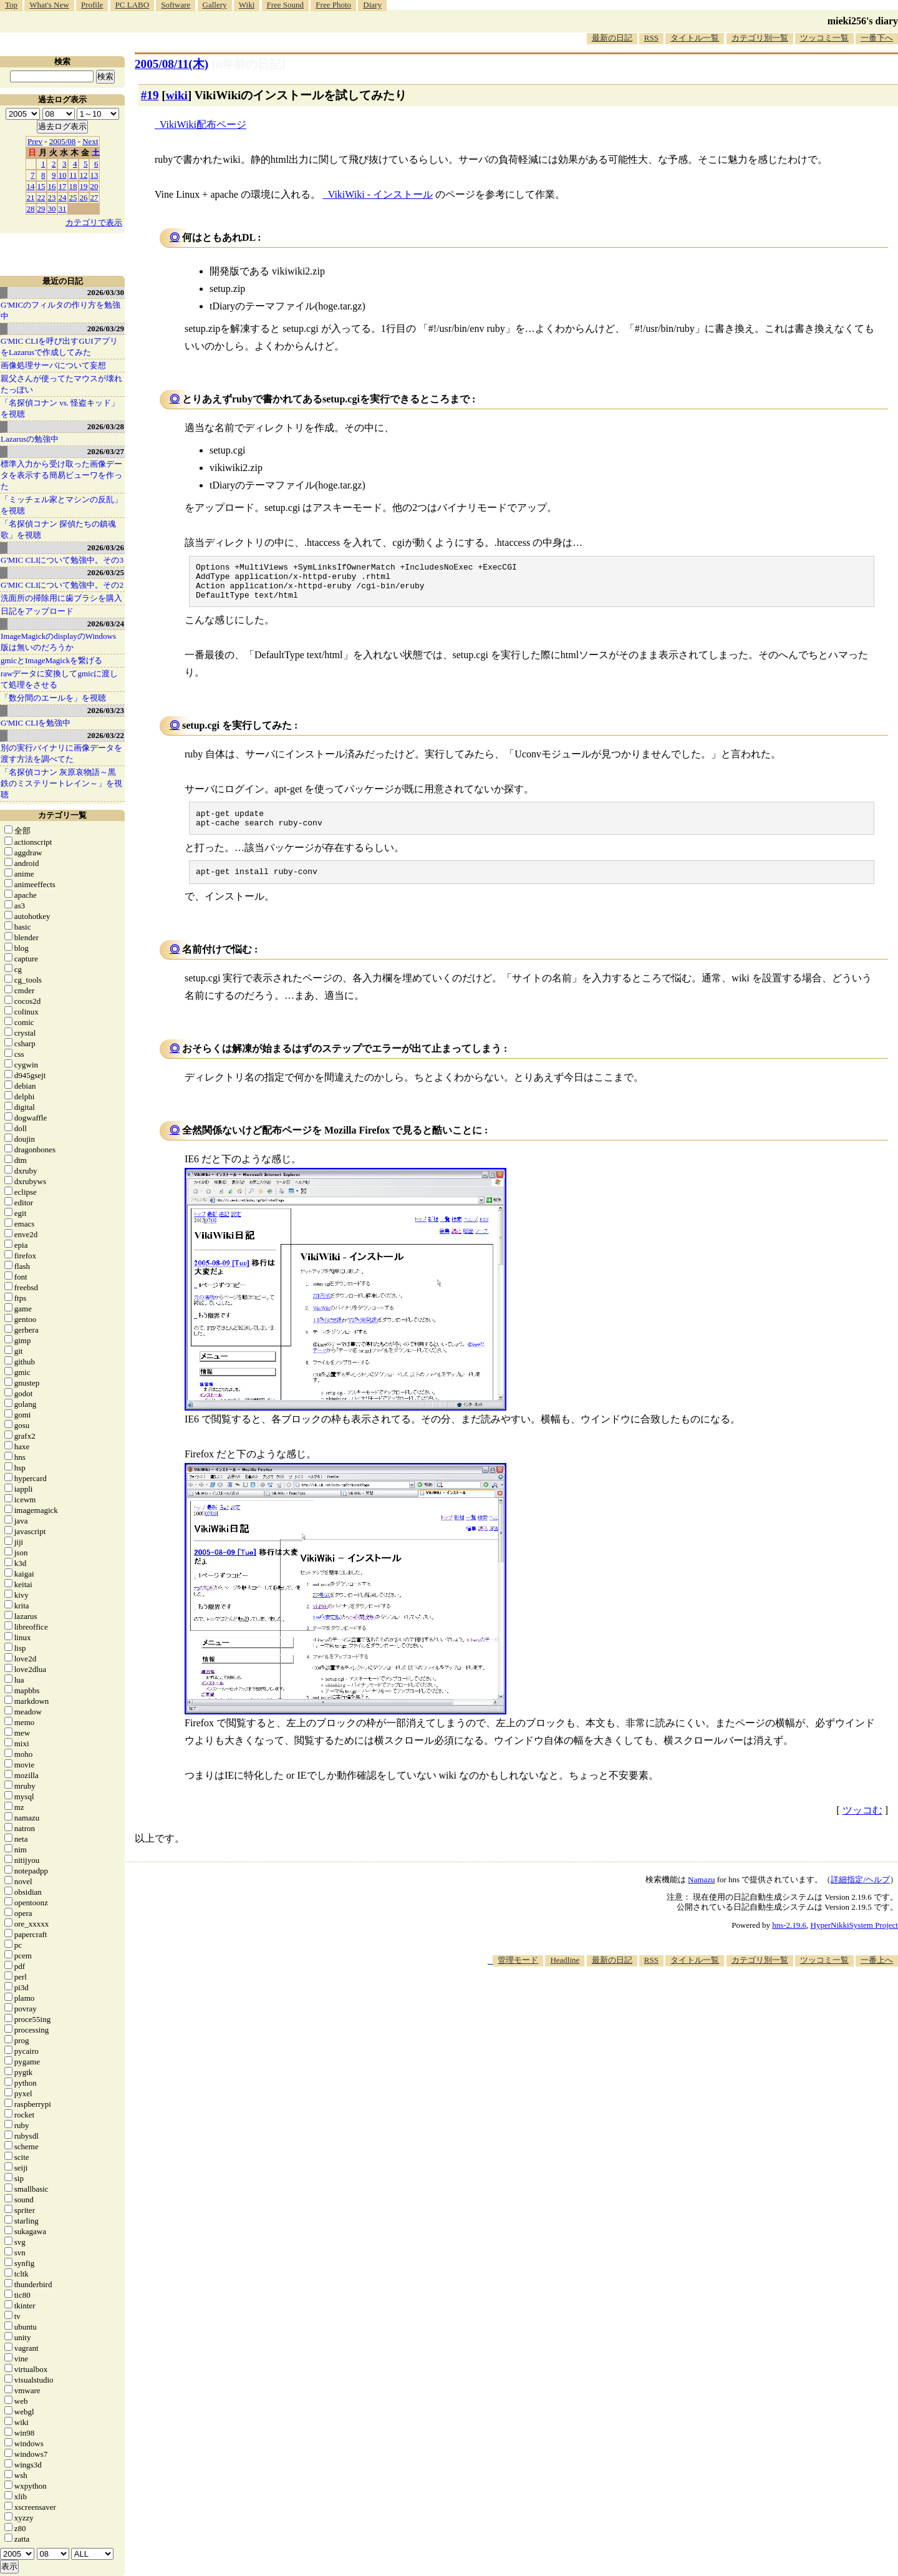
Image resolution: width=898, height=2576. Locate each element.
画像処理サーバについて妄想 (53, 365)
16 (52, 186)
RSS (651, 37)
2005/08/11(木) (171, 63)
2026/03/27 (105, 451)
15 (41, 186)
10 (63, 175)
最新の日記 (612, 37)
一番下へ (877, 37)
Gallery (215, 4)
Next (90, 141)
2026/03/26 (105, 547)
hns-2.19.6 (789, 1938)
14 (31, 186)
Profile (92, 4)
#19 (150, 95)
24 (63, 197)
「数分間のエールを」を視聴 (53, 697)
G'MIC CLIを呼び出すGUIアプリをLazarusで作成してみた (59, 346)
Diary (372, 4)
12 (84, 175)
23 (52, 197)
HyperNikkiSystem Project (854, 1938)
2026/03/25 (105, 572)
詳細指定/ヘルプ (860, 1892)
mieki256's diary (863, 21)
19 (84, 186)
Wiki (246, 4)
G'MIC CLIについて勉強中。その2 (62, 585)
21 (31, 197)
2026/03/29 (105, 328)
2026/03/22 (105, 735)
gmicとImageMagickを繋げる (51, 660)
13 (94, 175)
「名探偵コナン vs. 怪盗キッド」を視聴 (60, 408)
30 (52, 208)
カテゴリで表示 (93, 222)
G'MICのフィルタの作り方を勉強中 (60, 310)
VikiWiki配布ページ (203, 124)
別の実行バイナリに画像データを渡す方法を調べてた (61, 753)
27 (94, 197)
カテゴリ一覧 (62, 815)
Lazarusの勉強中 (30, 439)
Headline (564, 1973)
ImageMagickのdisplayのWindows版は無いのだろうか (58, 641)
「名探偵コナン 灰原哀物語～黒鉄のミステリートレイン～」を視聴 (61, 783)
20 (94, 186)
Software (175, 4)
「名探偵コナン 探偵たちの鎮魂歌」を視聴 (58, 529)
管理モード (518, 1973)
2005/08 (62, 141)
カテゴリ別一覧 (759, 37)
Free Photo (333, 4)
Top (11, 4)
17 (63, 186)
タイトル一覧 (694, 37)
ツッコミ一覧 (824, 37)
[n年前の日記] (248, 63)
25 (73, 197)
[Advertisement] (671, 2017)
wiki (177, 95)
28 (31, 208)
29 (41, 208)
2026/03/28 (105, 426)
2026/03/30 (105, 292)
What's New (49, 4)
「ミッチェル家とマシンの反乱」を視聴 (61, 505)
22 (41, 197)
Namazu (701, 1892)
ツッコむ (862, 1823)
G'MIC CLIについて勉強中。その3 (62, 560)
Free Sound (285, 4)
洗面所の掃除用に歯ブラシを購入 (61, 598)
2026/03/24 (105, 623)
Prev (34, 141)
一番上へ (877, 1973)
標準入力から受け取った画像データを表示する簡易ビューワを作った (61, 475)
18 (73, 186)
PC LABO (132, 4)
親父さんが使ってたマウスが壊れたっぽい (61, 384)
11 (73, 175)
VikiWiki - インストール (380, 194)
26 (84, 197)
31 (63, 208)
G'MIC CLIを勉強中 (35, 722)
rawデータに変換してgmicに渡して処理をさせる (59, 679)
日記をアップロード (37, 611)
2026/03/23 (105, 710)
